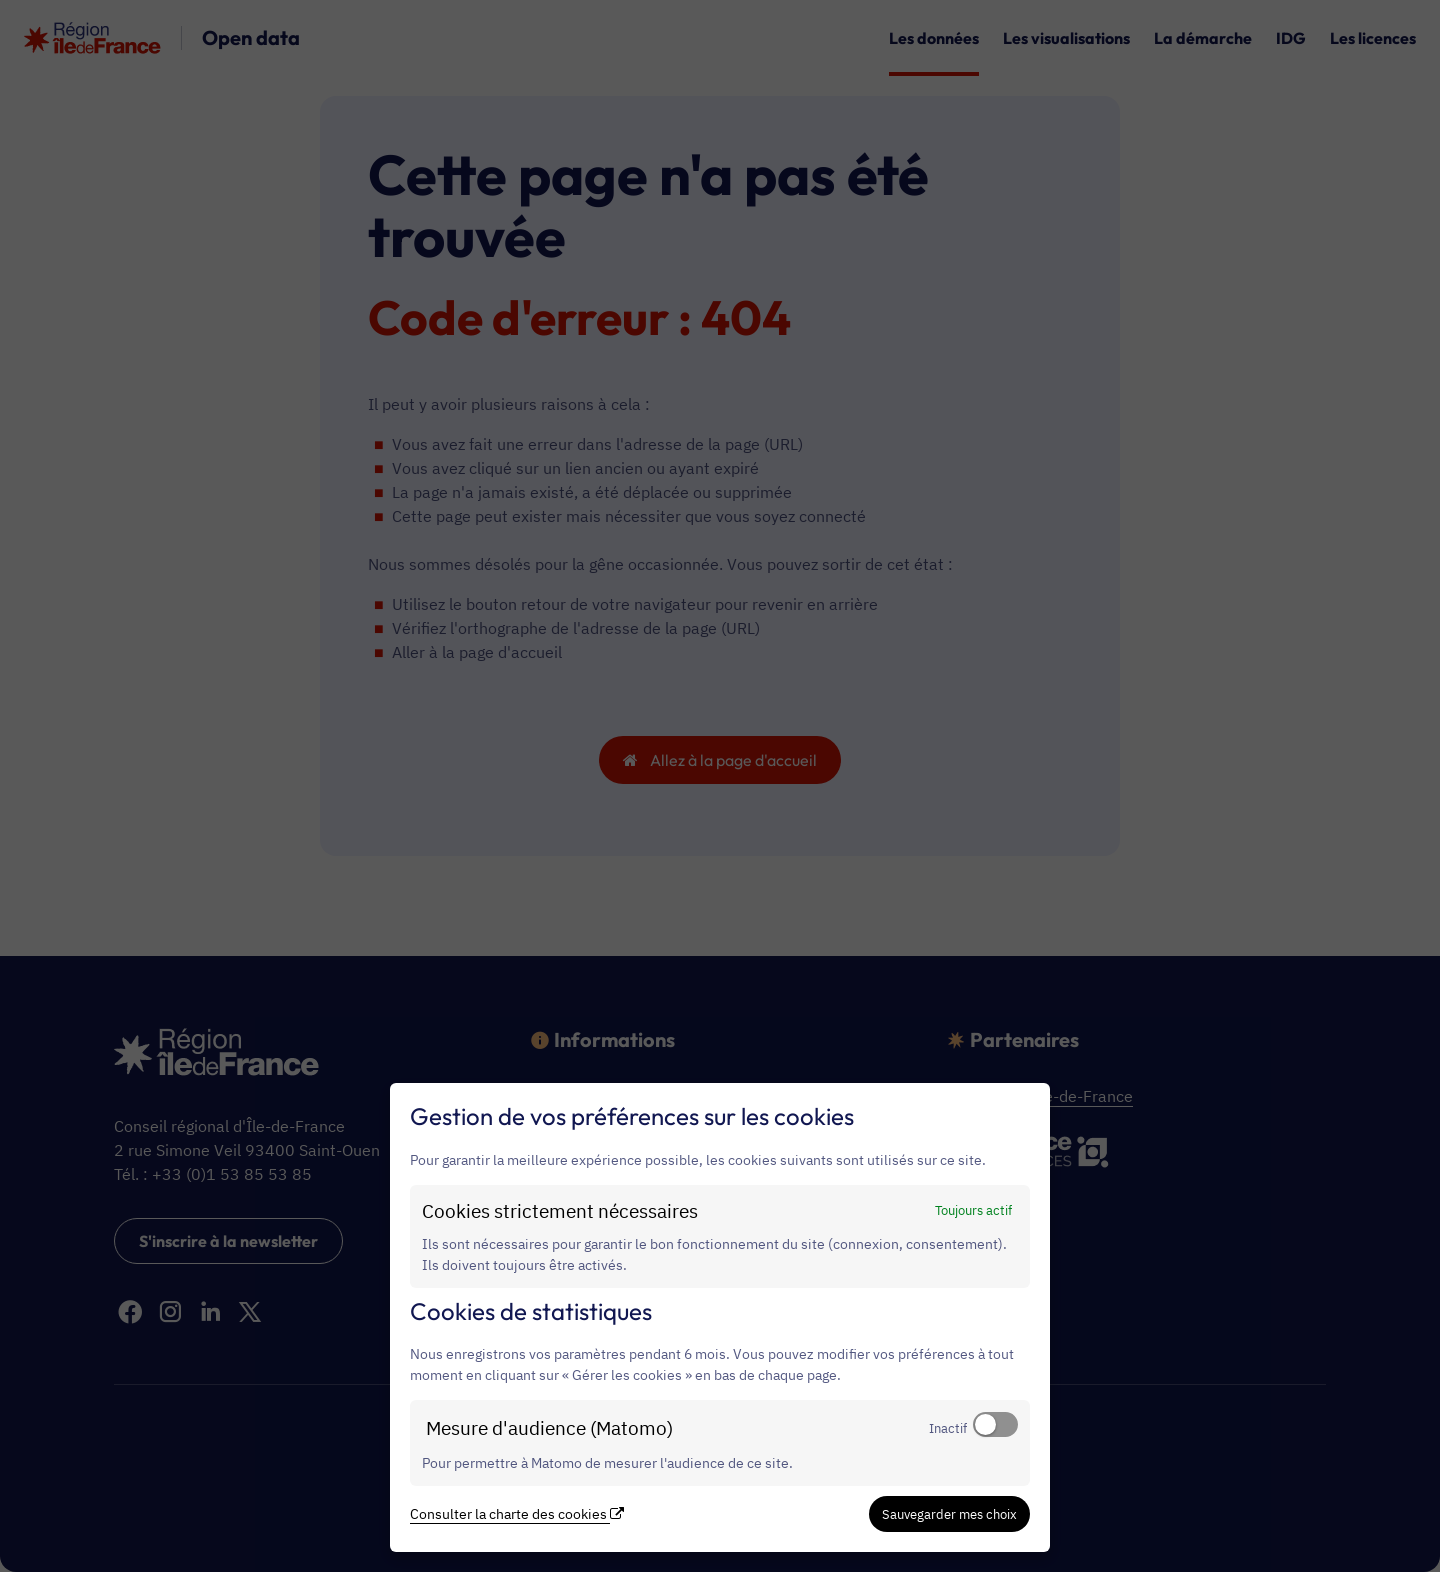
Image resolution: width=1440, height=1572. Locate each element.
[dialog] (720, 1317)
